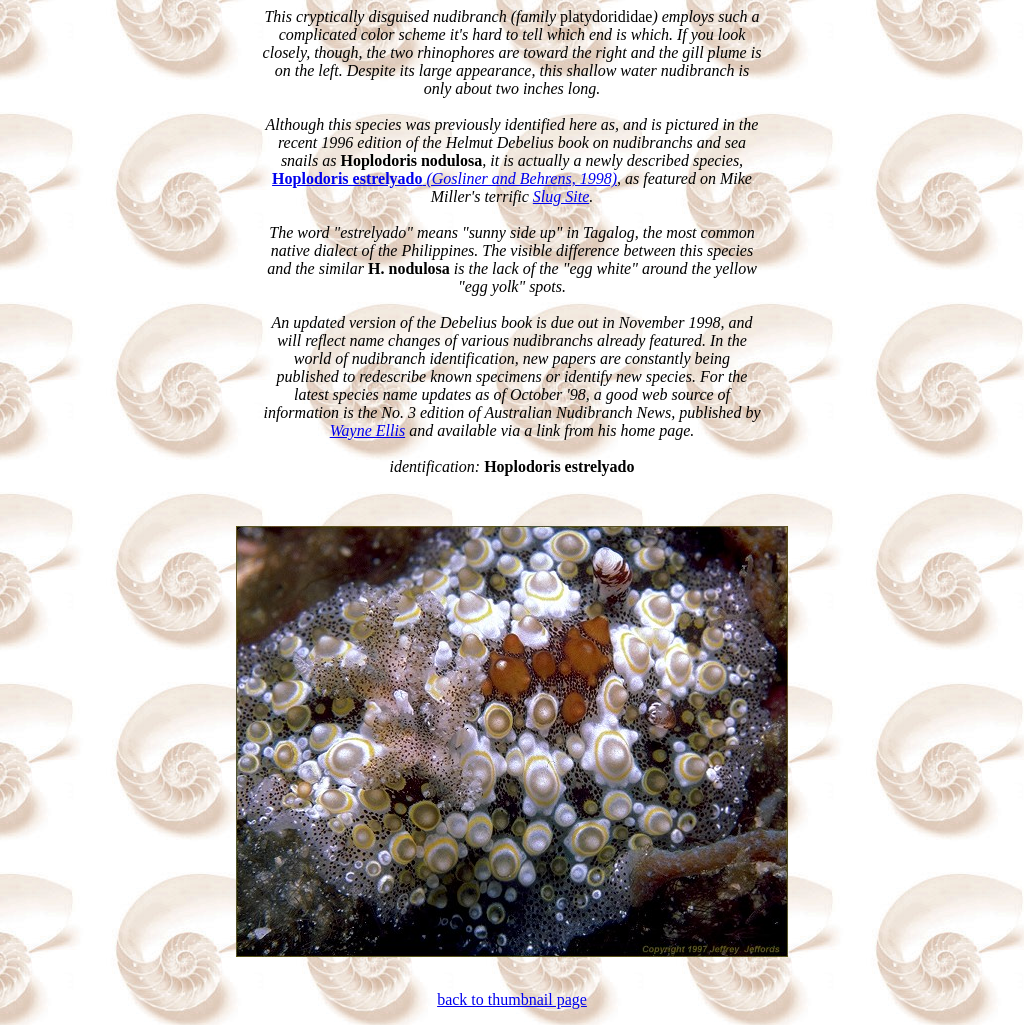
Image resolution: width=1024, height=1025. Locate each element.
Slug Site (561, 196)
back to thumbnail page (512, 999)
